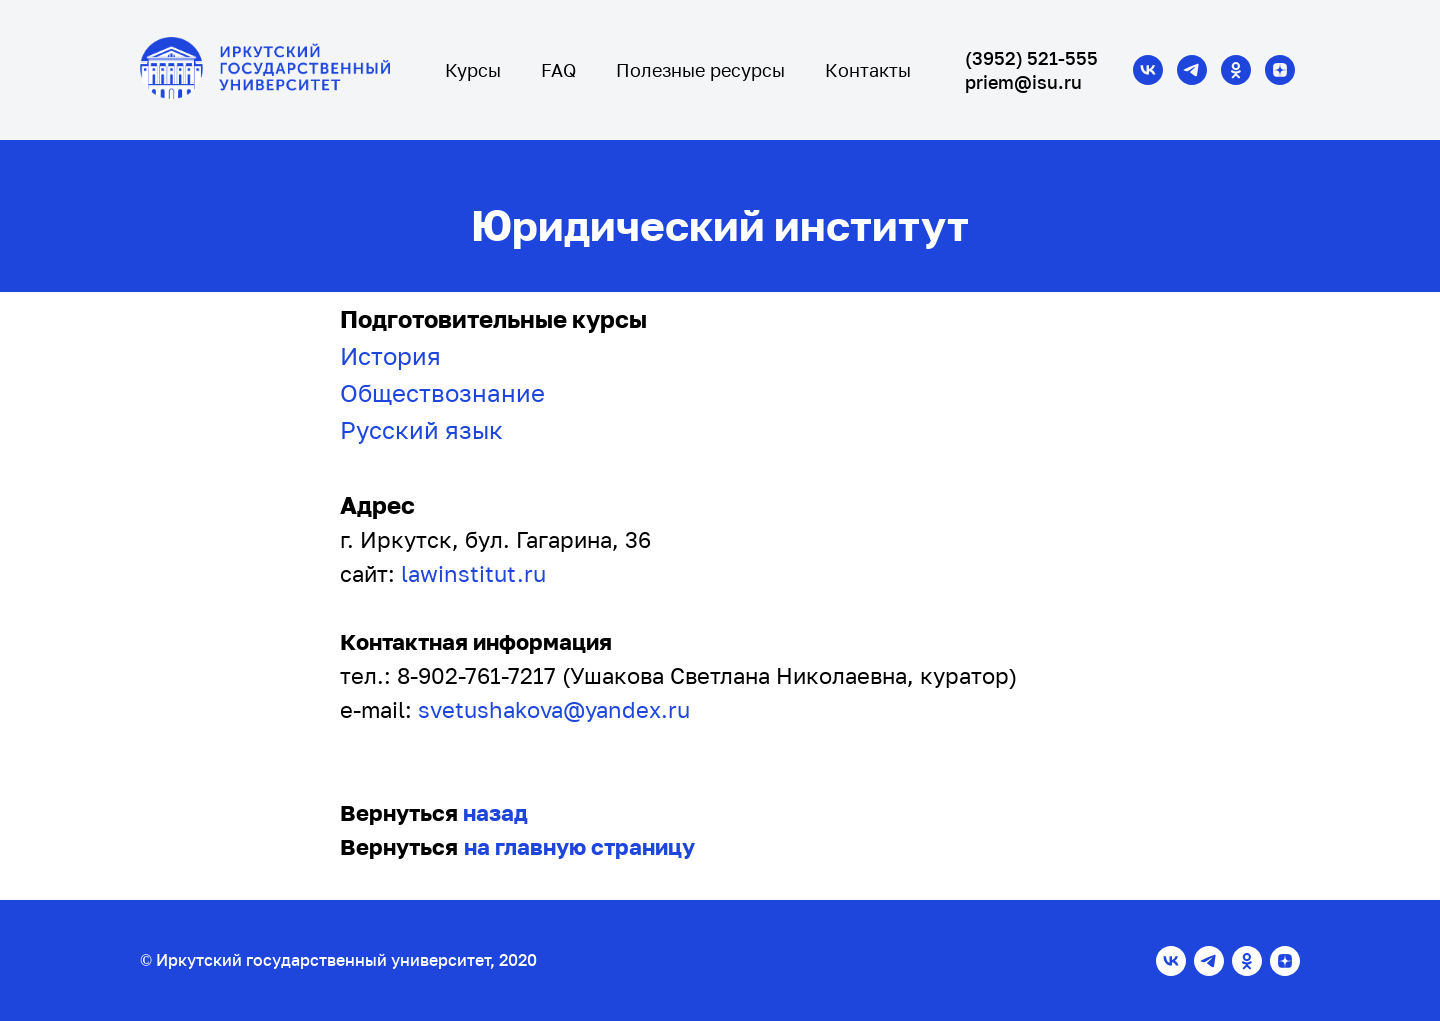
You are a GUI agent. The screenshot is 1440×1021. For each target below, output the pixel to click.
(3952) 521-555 (1031, 58)
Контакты (868, 70)
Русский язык (421, 429)
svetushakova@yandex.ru (554, 709)
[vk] (1148, 70)
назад (495, 812)
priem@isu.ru (1023, 82)
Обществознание (442, 392)
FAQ (558, 70)
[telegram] (1192, 70)
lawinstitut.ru (473, 573)
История (390, 355)
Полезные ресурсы (700, 70)
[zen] (1280, 70)
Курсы (473, 70)
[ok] (1236, 70)
